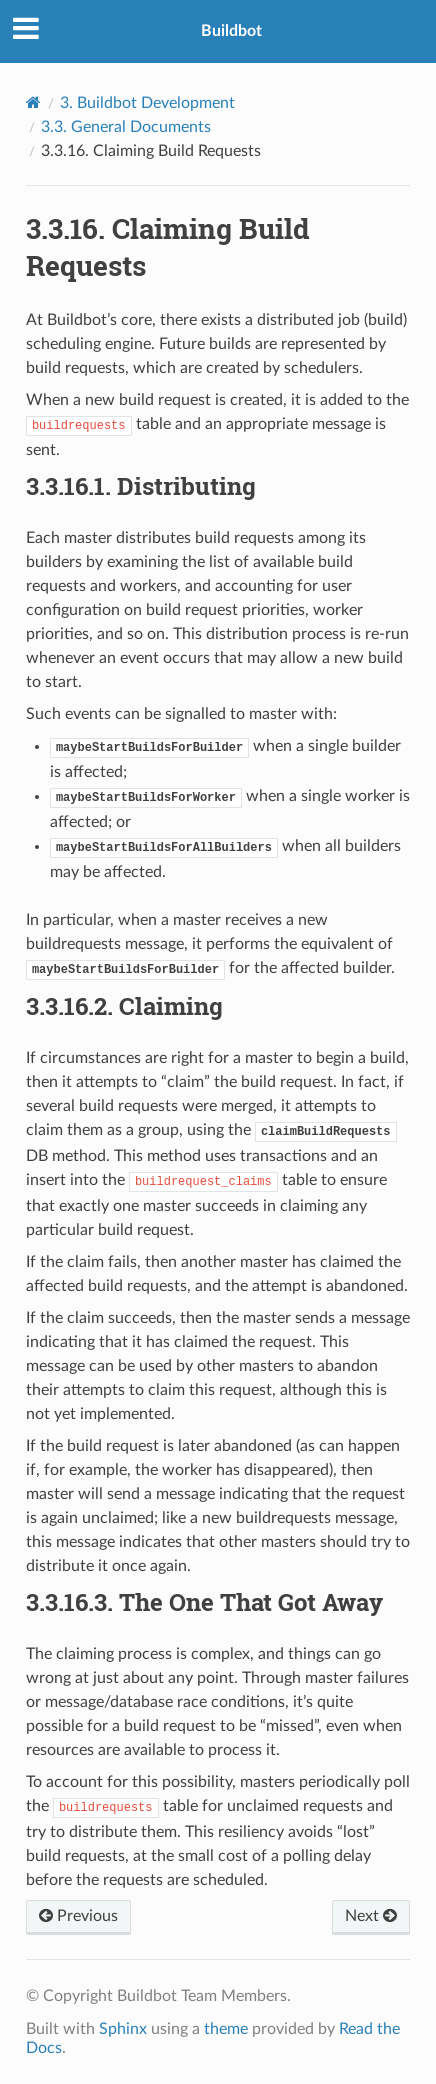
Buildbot (231, 31)
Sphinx (123, 2029)
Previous (78, 1916)
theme (226, 2029)
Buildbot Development (147, 103)
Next (371, 1916)
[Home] (33, 102)
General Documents (126, 127)
